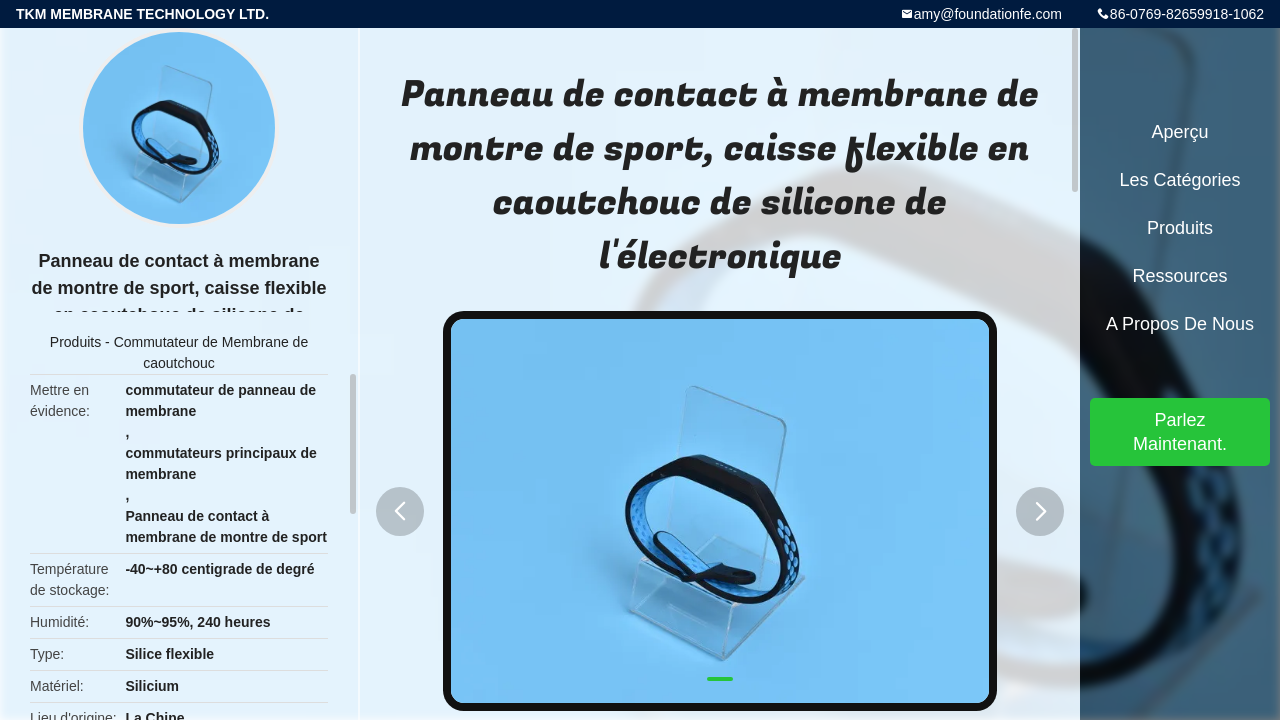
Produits (75, 342)
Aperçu (1179, 132)
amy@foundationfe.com (988, 14)
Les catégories (1179, 180)
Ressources (1179, 276)
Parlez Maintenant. (1180, 432)
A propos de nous (1180, 324)
